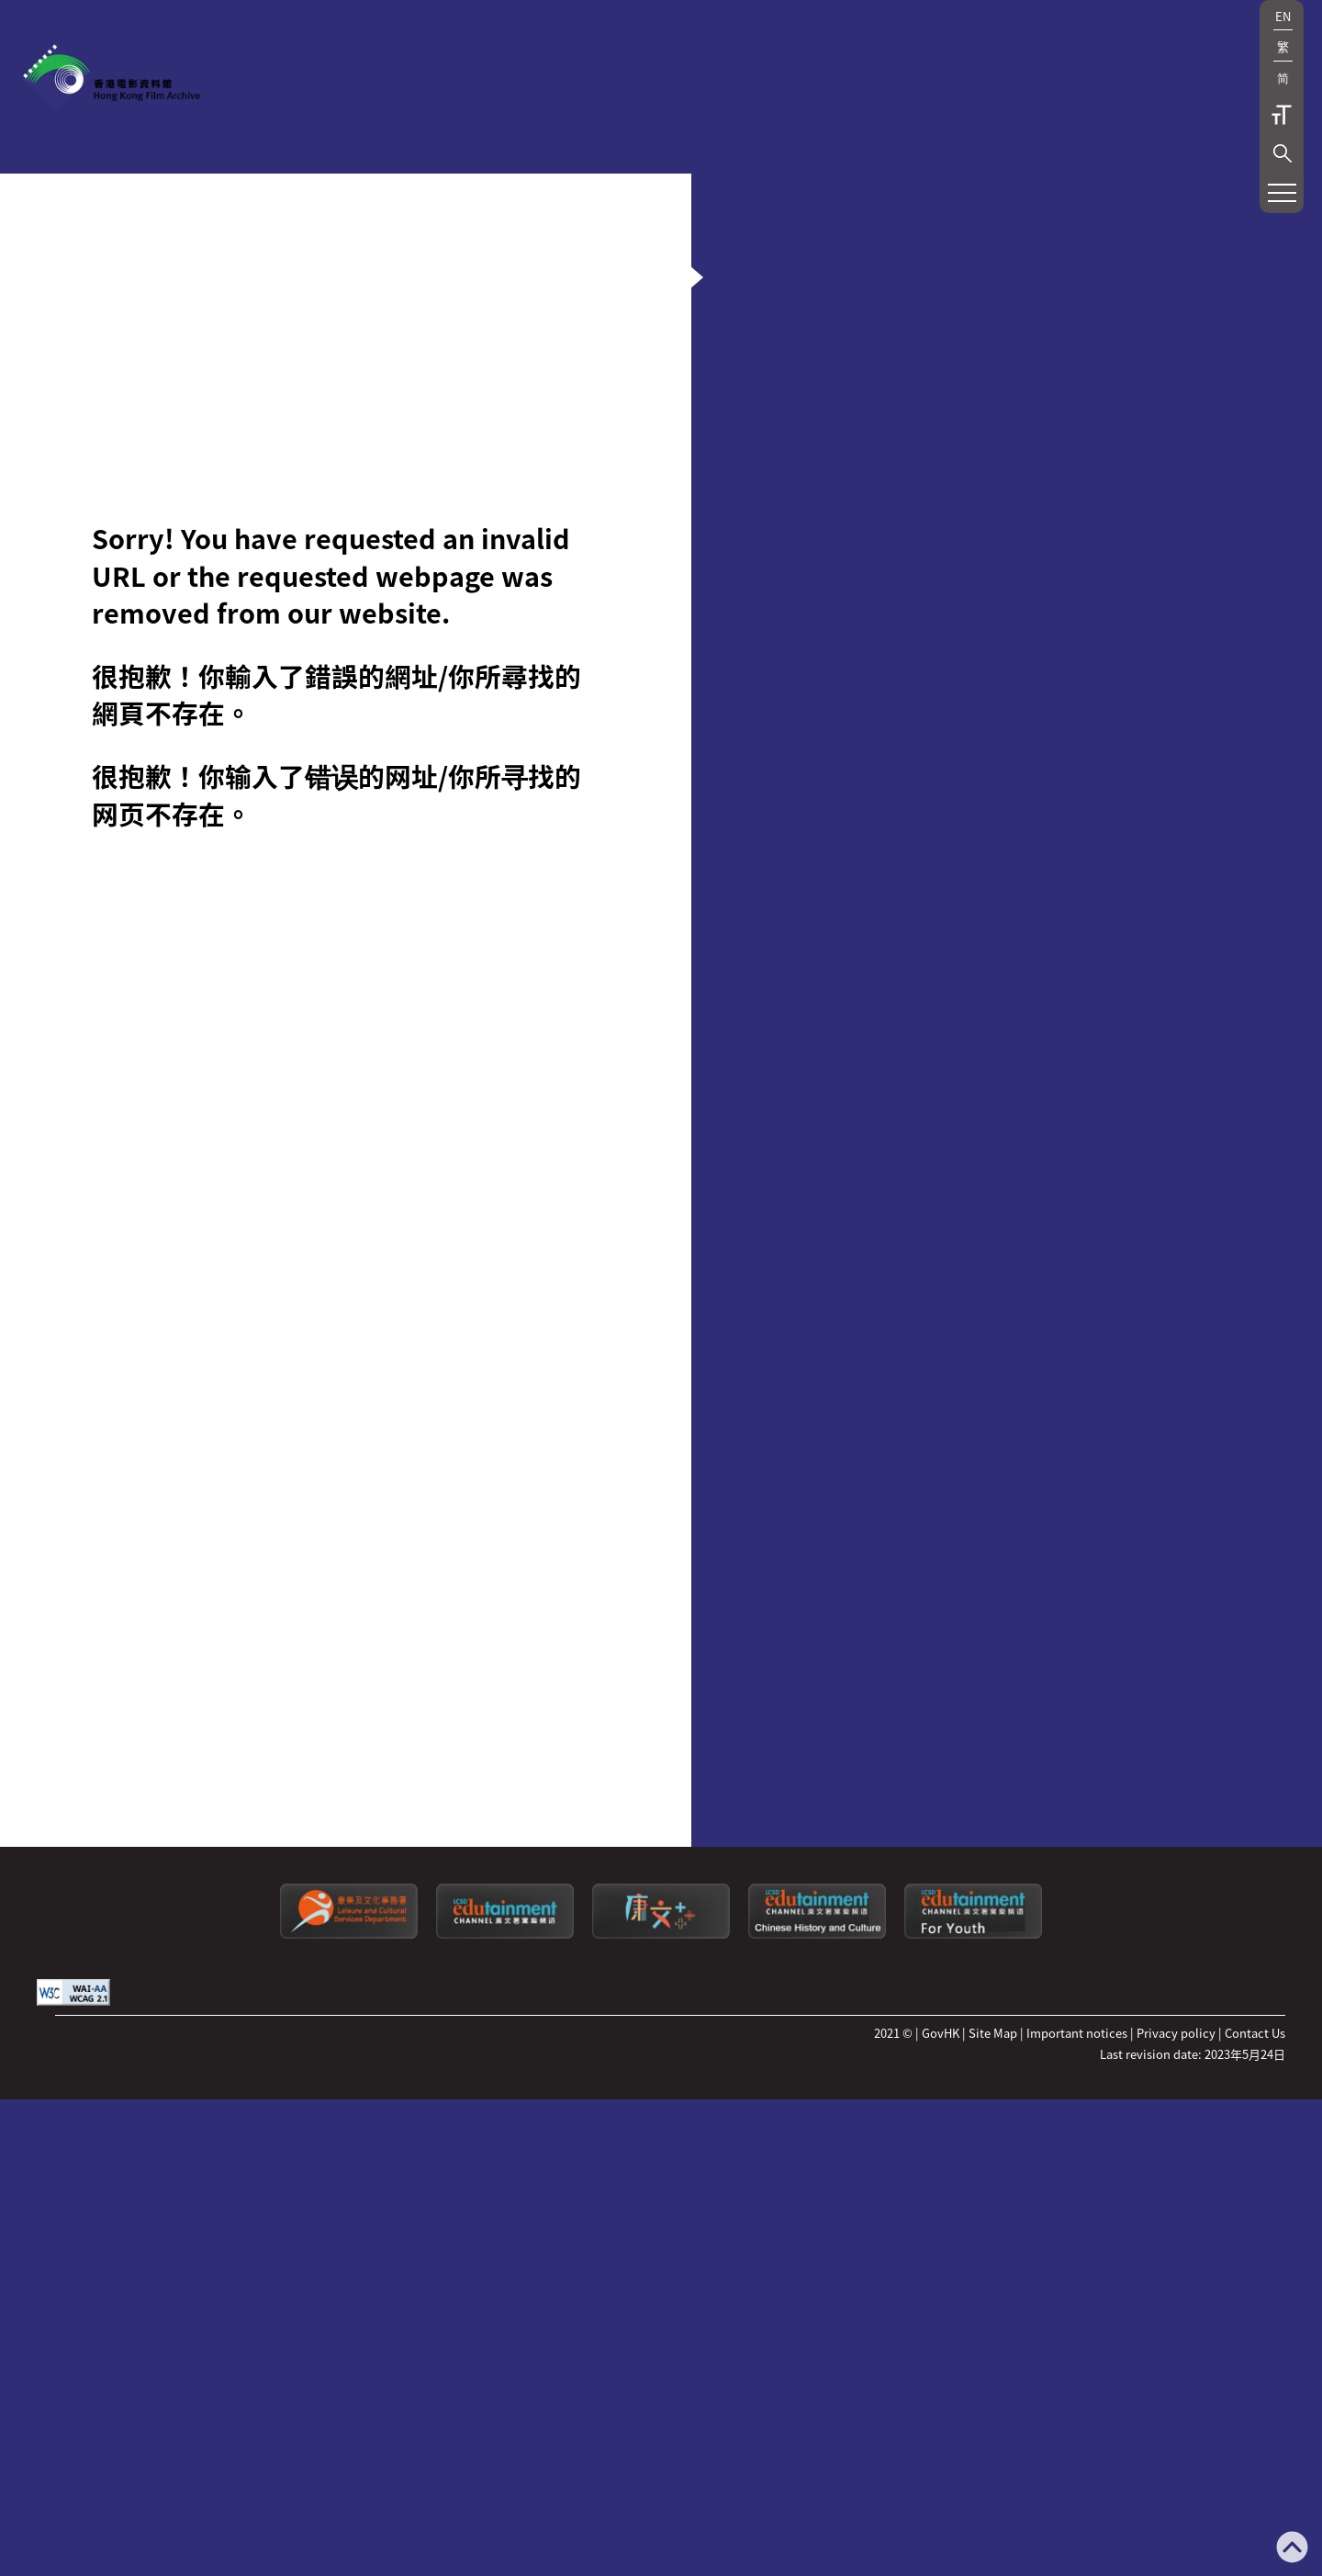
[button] (1282, 153)
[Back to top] (1292, 2549)
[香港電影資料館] (110, 79)
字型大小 (1282, 115)
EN (1283, 16)
